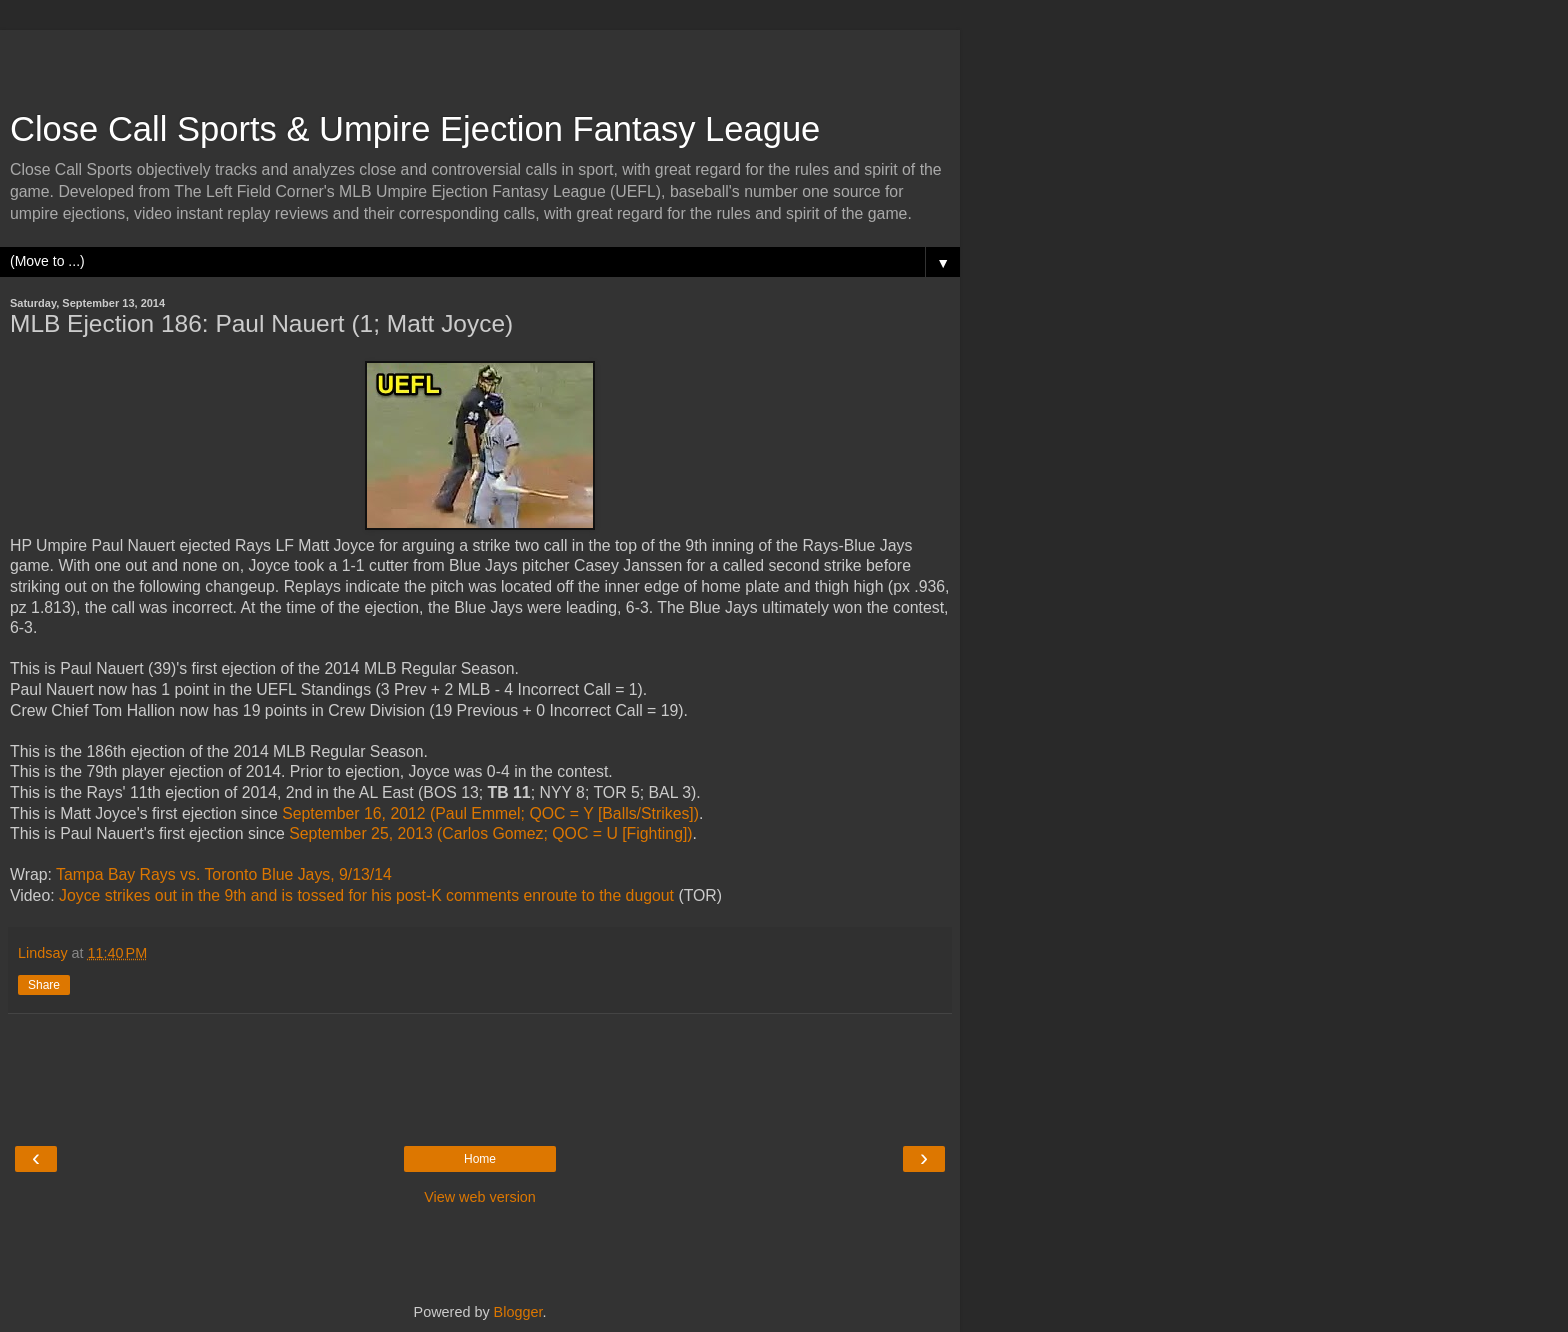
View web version (480, 1197)
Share (44, 985)
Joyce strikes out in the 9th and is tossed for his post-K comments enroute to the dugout (366, 895)
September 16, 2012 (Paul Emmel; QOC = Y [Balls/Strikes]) (490, 813)
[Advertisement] (480, 60)
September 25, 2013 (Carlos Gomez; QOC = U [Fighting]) (490, 833)
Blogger (518, 1312)
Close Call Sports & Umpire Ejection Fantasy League (415, 129)
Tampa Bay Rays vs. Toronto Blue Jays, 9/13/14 (224, 874)
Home (480, 1159)
